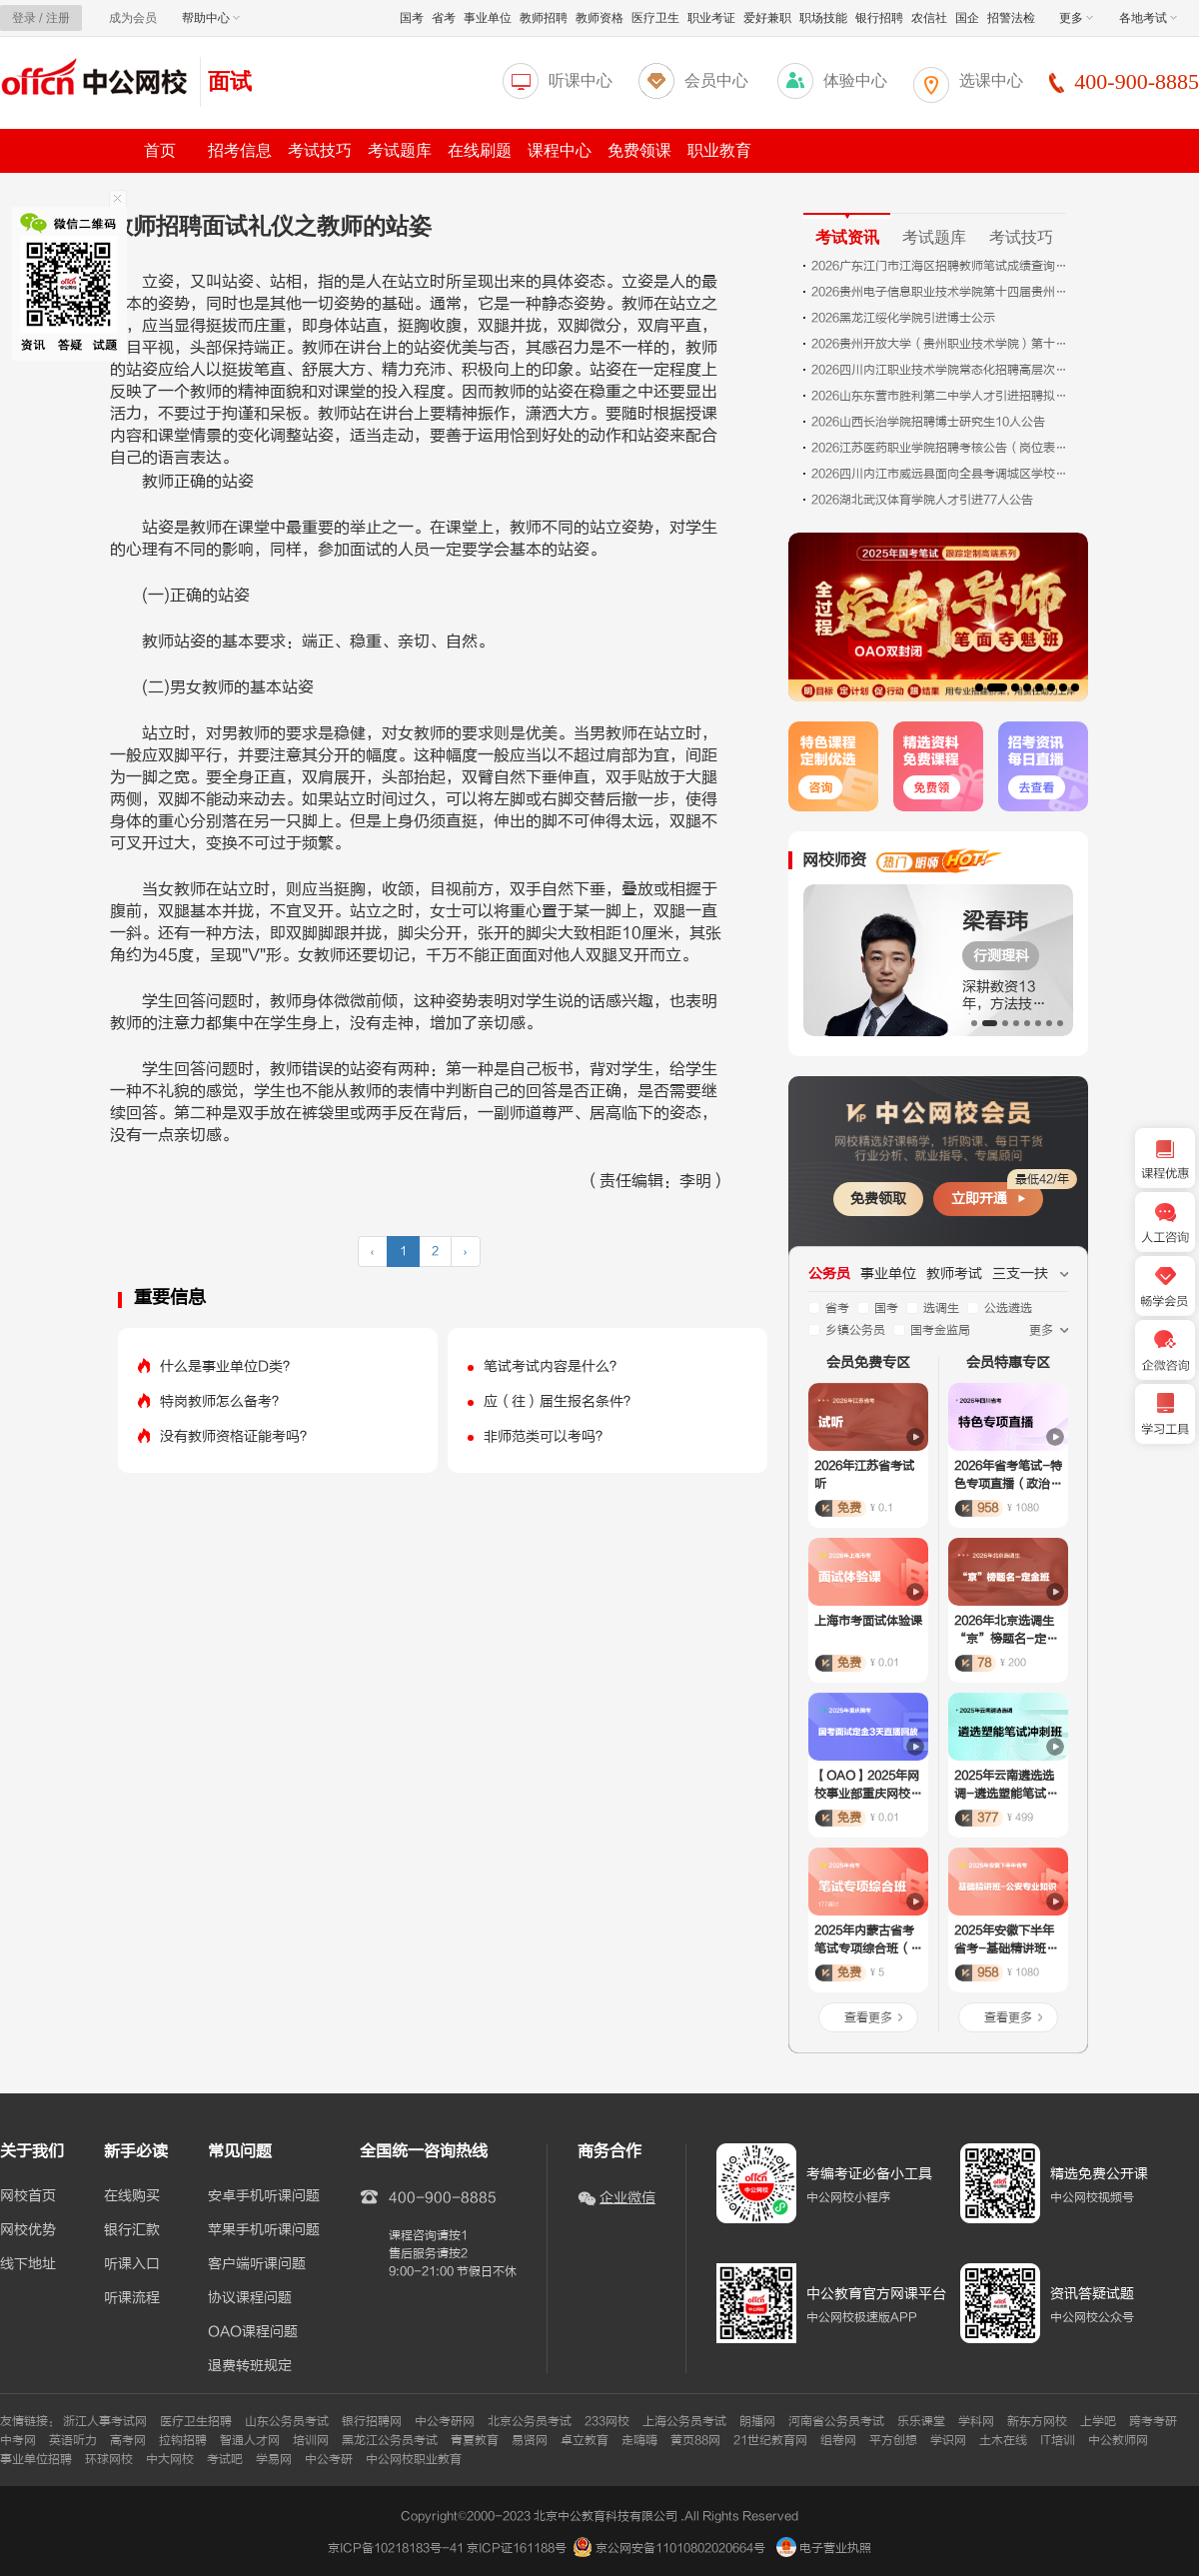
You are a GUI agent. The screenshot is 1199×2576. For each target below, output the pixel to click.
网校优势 (28, 2230)
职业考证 (711, 18)
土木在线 (1003, 2440)
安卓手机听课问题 (264, 2196)
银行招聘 (879, 18)
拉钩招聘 (183, 2440)
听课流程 (132, 2298)
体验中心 (855, 80)
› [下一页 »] (466, 1251)
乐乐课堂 (921, 2421)
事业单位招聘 (36, 2459)
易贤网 (530, 2440)
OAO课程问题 (253, 2332)
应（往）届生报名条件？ (560, 1401)
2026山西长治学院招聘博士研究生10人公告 (928, 422)
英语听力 (73, 2440)
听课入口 (132, 2264)
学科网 (976, 2421)
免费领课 (639, 150)
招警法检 (1011, 18)
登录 (24, 18)
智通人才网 (250, 2440)
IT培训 (1057, 2440)
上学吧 (1098, 2421)
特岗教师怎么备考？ (223, 1401)
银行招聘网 (372, 2421)
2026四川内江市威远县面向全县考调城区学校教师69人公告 (941, 474)
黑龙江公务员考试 (390, 2440)
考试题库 (400, 150)
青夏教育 (475, 2440)
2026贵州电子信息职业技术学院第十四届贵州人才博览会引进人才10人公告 (941, 292)
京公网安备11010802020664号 (680, 2548)
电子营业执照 (823, 2548)
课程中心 (560, 150)
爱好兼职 (767, 18)
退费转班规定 (250, 2366)
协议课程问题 (250, 2298)
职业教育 (719, 150)
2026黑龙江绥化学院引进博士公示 (903, 318)
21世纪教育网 (770, 2440)
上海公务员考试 (684, 2421)
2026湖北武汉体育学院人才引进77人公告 (922, 500)
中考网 (18, 2440)
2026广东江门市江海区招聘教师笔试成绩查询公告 (941, 266)
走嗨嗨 (639, 2440)
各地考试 (1148, 18)
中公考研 (329, 2459)
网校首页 (28, 2196)
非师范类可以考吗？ (546, 1436)
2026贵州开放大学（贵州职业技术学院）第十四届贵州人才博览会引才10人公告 (941, 344)
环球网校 (109, 2459)
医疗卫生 (655, 18)
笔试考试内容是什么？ (553, 1366)
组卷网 (838, 2440)
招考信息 (240, 150)
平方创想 (893, 2440)
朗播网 (757, 2421)
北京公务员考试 (530, 2421)
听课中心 (580, 80)
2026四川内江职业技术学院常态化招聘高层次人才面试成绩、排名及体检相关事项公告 (941, 370)
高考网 (128, 2440)
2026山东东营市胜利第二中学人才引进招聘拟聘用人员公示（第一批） (941, 396)
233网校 (607, 2421)
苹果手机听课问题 (264, 2230)
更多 (1076, 18)
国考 (412, 18)
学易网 (274, 2459)
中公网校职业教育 (414, 2459)
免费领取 (878, 1198)
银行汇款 (132, 2230)
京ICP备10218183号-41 (396, 2548)
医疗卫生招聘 (196, 2421)
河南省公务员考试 (836, 2421)
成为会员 (133, 18)
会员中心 (716, 80)
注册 (58, 18)
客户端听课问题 (257, 2264)
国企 (967, 18)
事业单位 (488, 18)
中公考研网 (445, 2421)
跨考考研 (1153, 2421)
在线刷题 (480, 150)
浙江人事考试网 (105, 2421)
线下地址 (28, 2264)
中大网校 (170, 2459)
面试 (230, 81)
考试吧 (225, 2459)
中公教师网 (1118, 2440)
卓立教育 (584, 2440)
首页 (160, 150)
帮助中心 (211, 18)
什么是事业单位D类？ (228, 1366)
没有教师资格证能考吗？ (237, 1436)
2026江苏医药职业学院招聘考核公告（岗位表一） (941, 448)
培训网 (311, 2440)
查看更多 (868, 2017)
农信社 (929, 18)
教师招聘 (544, 18)
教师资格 (599, 18)
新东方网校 (1037, 2421)
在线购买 (132, 2196)
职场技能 (823, 18)
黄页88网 (695, 2440)
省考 (444, 18)
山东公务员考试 (287, 2421)
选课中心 (991, 80)
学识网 (948, 2440)
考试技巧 (320, 150)
